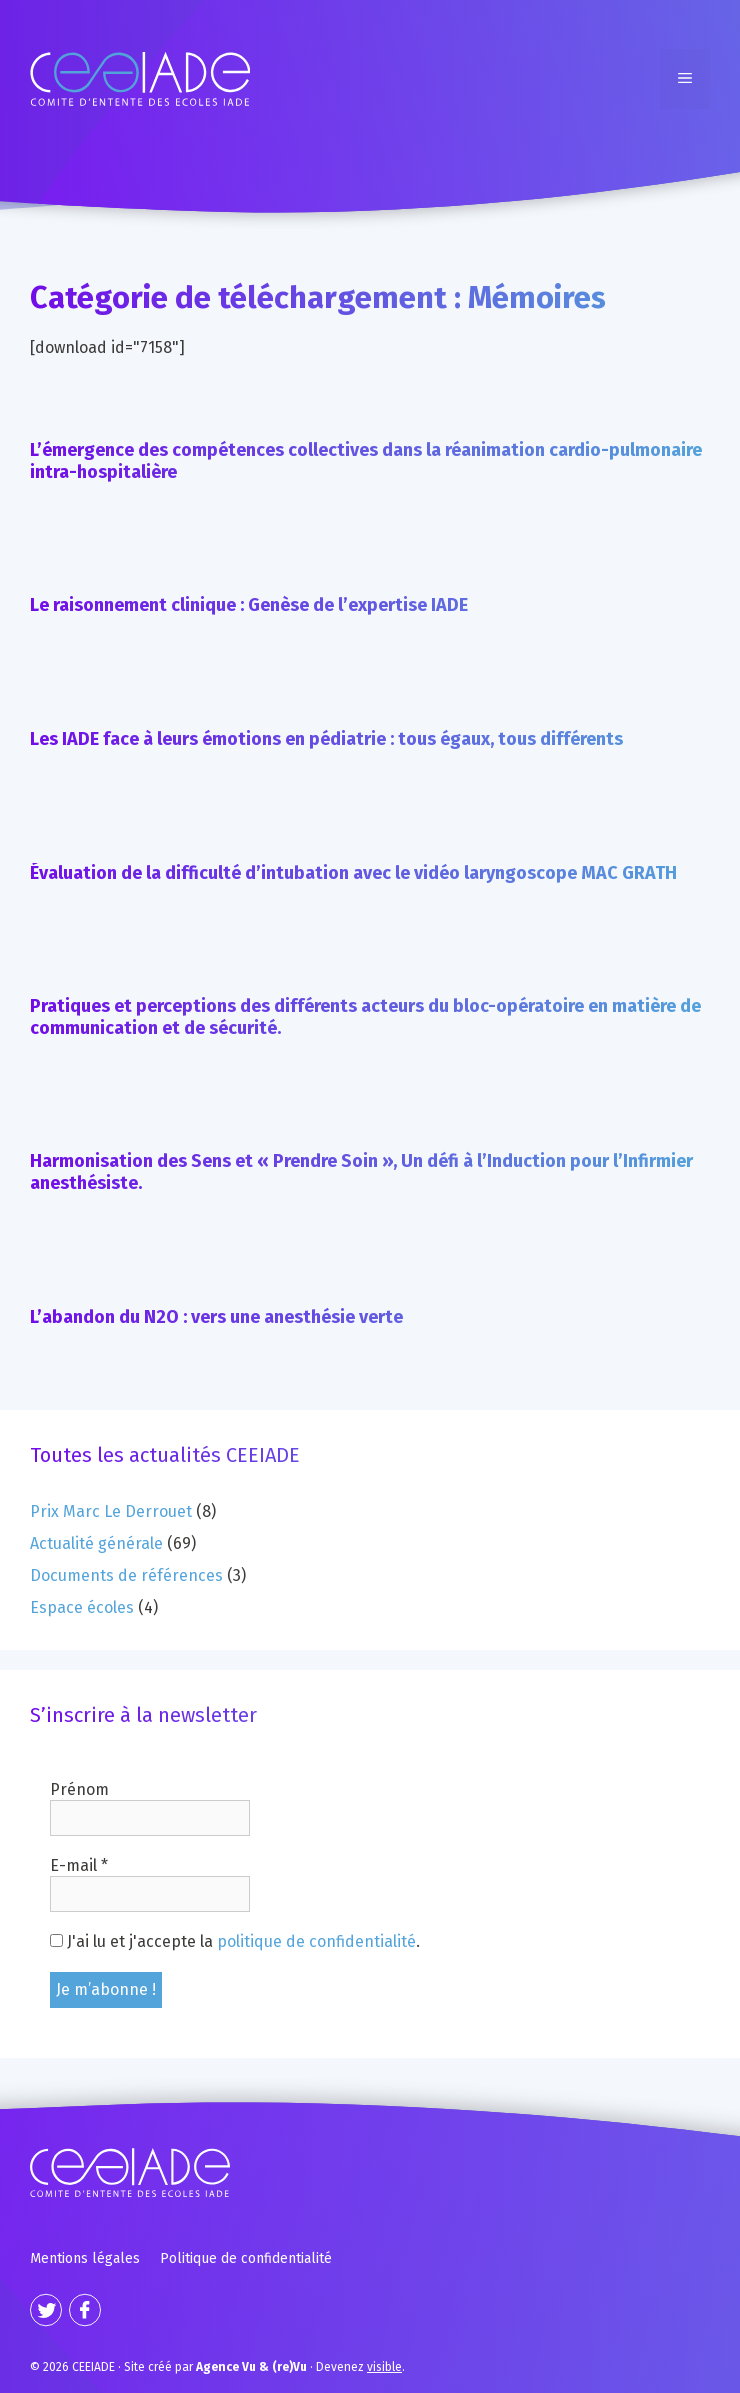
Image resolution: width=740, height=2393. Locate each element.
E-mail (79, 1865)
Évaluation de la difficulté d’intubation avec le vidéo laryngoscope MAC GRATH (353, 873)
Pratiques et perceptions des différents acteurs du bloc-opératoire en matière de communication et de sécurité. (365, 1017)
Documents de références (126, 1575)
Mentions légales (85, 2258)
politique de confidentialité (316, 1941)
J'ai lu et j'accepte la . (235, 1941)
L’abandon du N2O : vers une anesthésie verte (216, 1317)
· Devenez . (300, 2367)
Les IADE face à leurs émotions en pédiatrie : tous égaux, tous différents (326, 739)
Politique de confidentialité (246, 2258)
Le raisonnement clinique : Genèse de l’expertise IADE (249, 605)
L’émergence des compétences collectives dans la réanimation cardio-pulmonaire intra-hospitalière (366, 461)
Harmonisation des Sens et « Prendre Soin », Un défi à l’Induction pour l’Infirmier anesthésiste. (361, 1172)
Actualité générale (96, 1543)
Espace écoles (82, 1607)
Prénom (79, 1789)
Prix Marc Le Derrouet (111, 1511)
